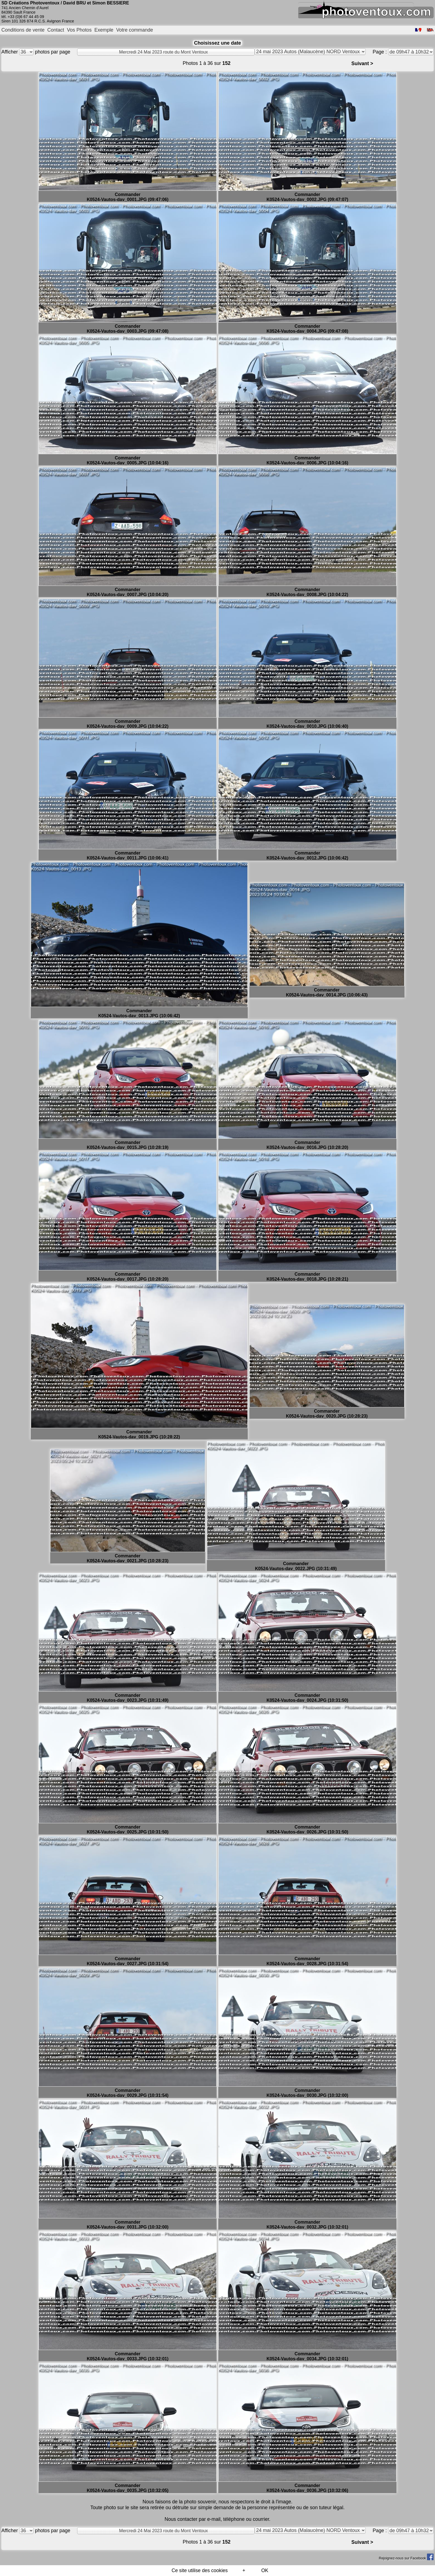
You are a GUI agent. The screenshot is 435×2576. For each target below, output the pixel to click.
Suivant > (362, 63)
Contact (55, 30)
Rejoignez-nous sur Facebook (406, 2558)
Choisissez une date (217, 43)
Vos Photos (79, 30)
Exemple (103, 30)
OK (264, 2570)
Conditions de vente (23, 30)
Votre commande (134, 30)
